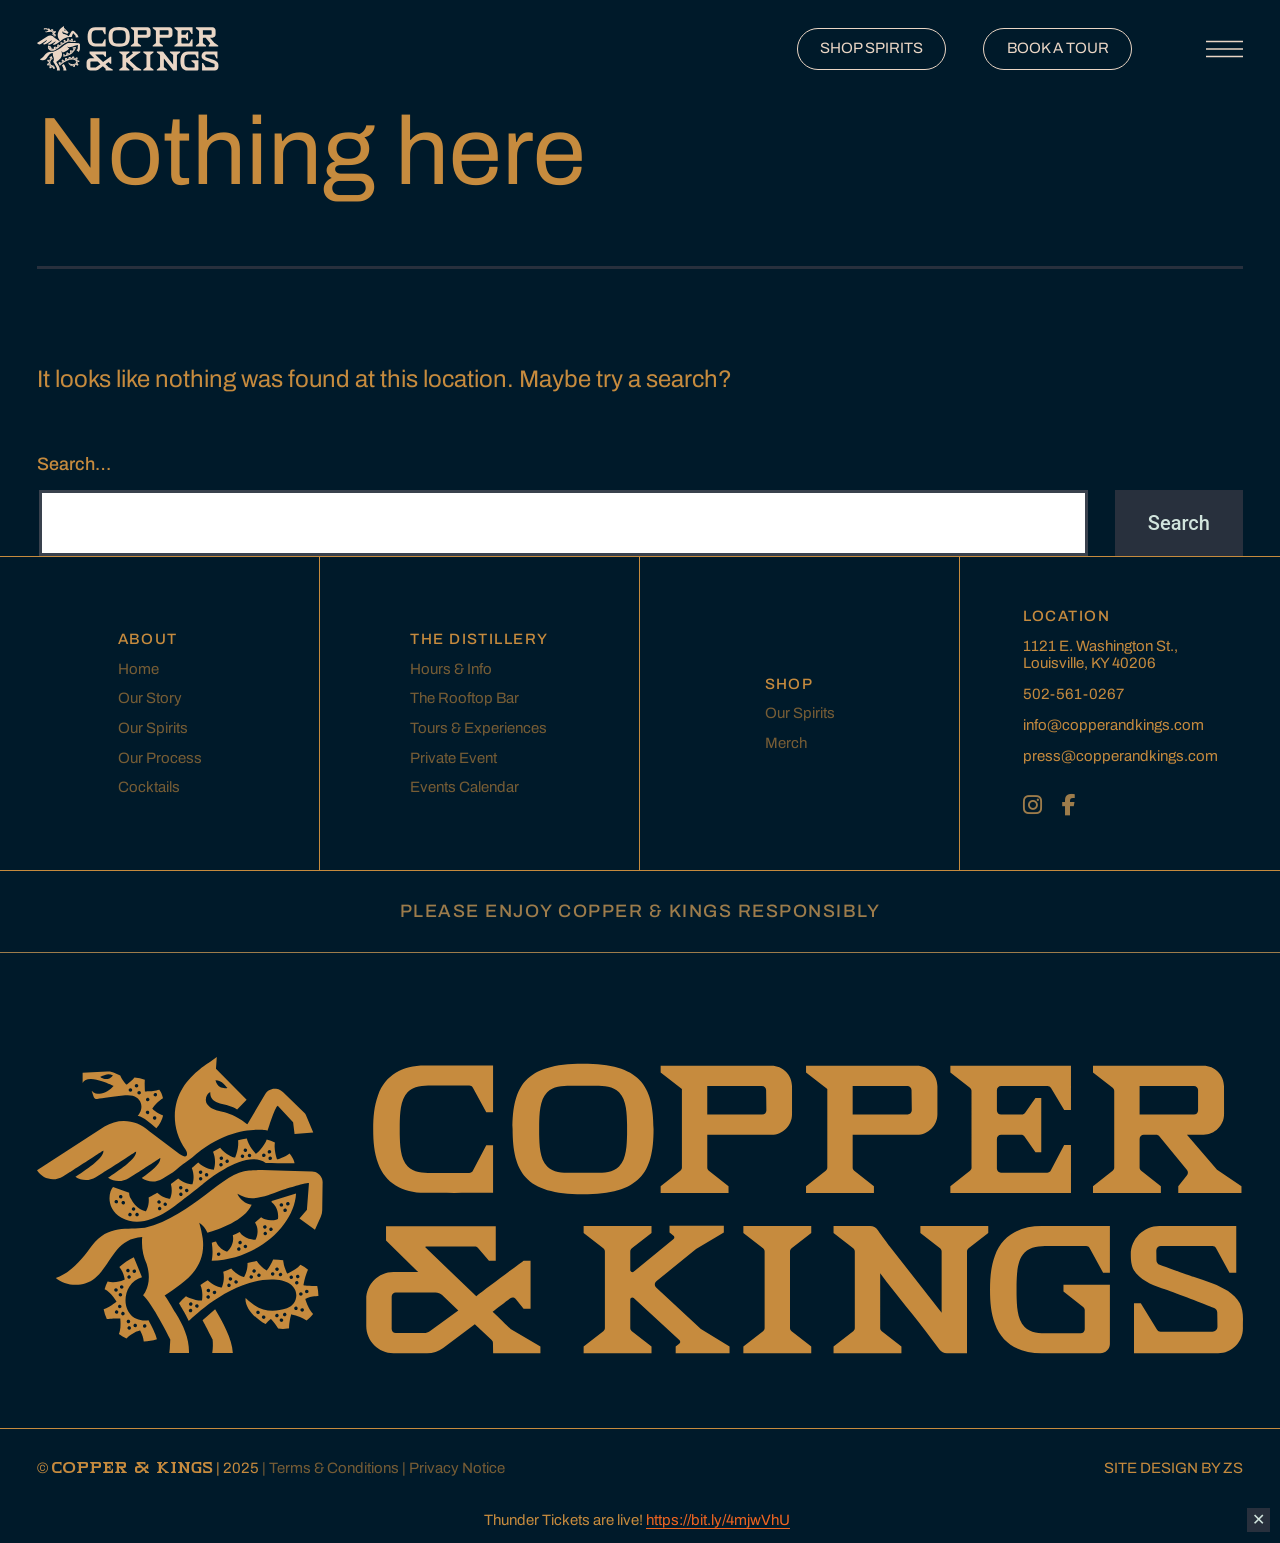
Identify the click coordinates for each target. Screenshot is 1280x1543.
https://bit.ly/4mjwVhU (718, 1520)
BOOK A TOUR (1058, 48)
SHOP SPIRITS (871, 48)
